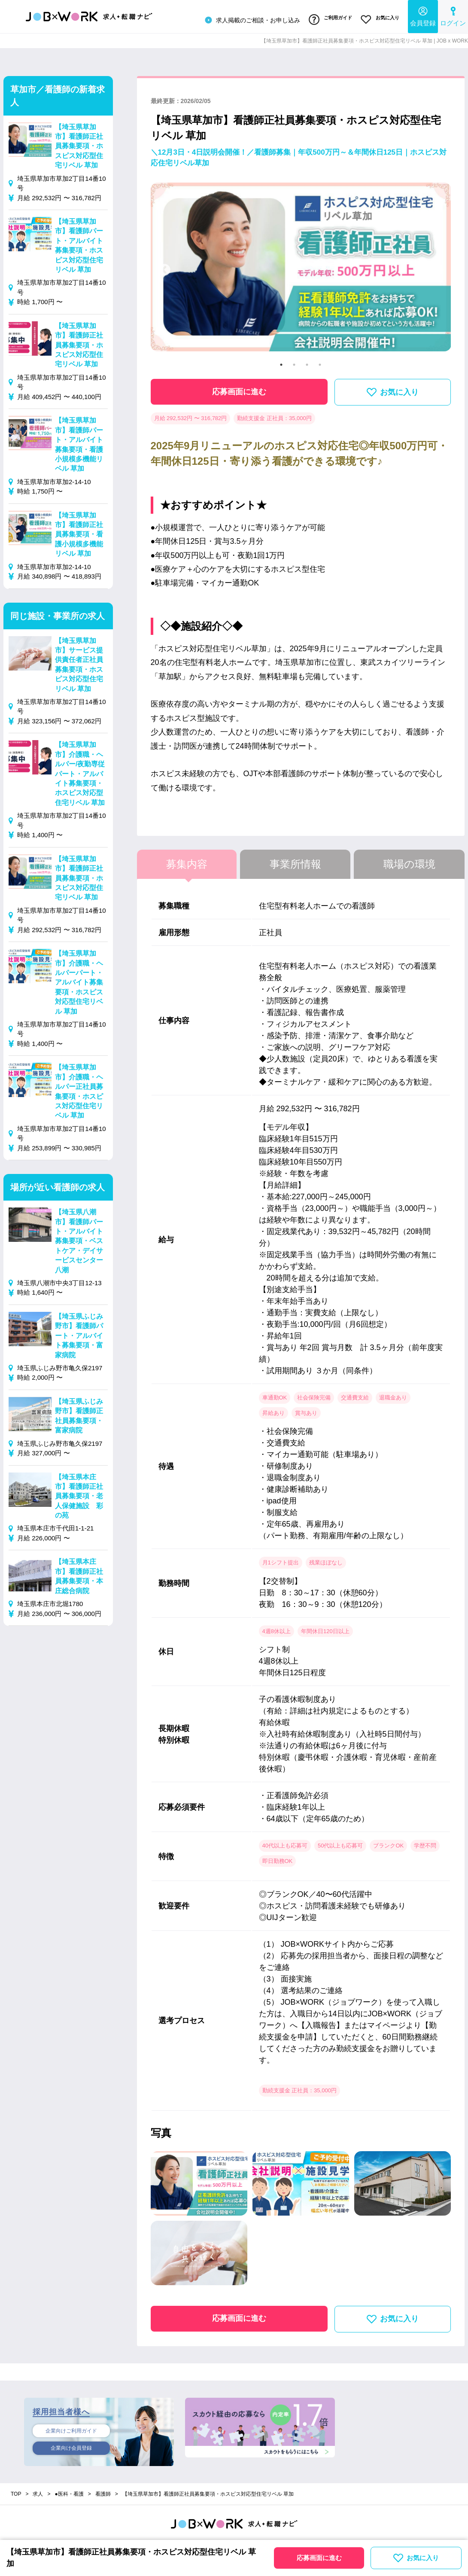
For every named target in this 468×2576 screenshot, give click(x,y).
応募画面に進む (239, 388)
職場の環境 (409, 861)
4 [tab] (320, 362)
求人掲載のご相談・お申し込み (246, 18)
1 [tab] (281, 362)
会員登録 (423, 15)
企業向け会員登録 (71, 2446)
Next (437, 267)
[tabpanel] (301, 268)
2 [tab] (294, 362)
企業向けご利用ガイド (71, 2428)
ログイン (453, 15)
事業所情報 (295, 861)
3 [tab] (307, 362)
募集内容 (186, 861)
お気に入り (379, 18)
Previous (164, 267)
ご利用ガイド (326, 18)
